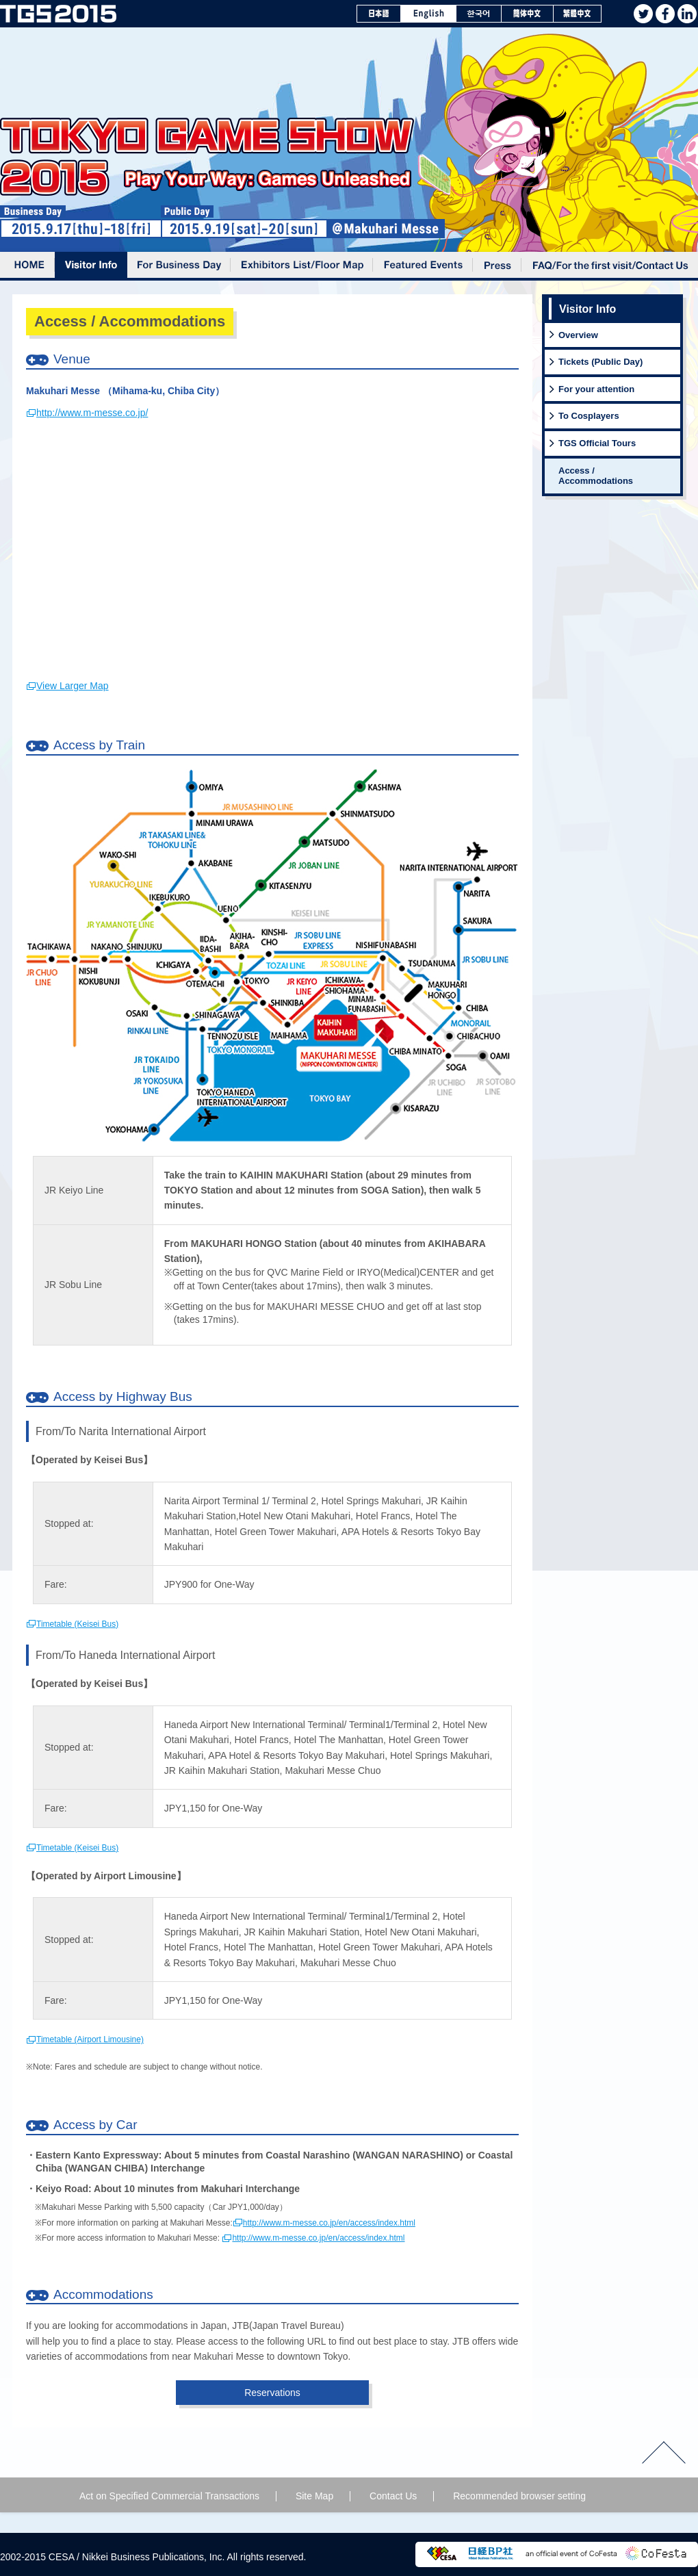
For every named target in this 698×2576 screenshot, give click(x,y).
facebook (665, 13)
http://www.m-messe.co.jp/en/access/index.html (329, 2223)
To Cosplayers (588, 416)
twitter (643, 13)
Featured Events (423, 266)
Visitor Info (91, 266)
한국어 (479, 14)
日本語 (379, 14)
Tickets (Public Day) (600, 362)
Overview (578, 335)
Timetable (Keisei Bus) (77, 1624)
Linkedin (687, 13)
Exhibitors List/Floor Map (302, 266)
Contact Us (393, 2495)
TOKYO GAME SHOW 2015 (58, 14)
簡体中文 (528, 14)
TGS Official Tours (597, 443)
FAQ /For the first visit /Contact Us (609, 266)
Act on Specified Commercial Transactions (169, 2495)
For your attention (596, 389)
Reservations (272, 2392)
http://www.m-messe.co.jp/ (92, 412)
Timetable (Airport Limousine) (90, 2039)
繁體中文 (578, 14)
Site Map (314, 2495)
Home (27, 266)
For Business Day (179, 266)
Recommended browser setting (519, 2495)
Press (497, 266)
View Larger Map (72, 685)
